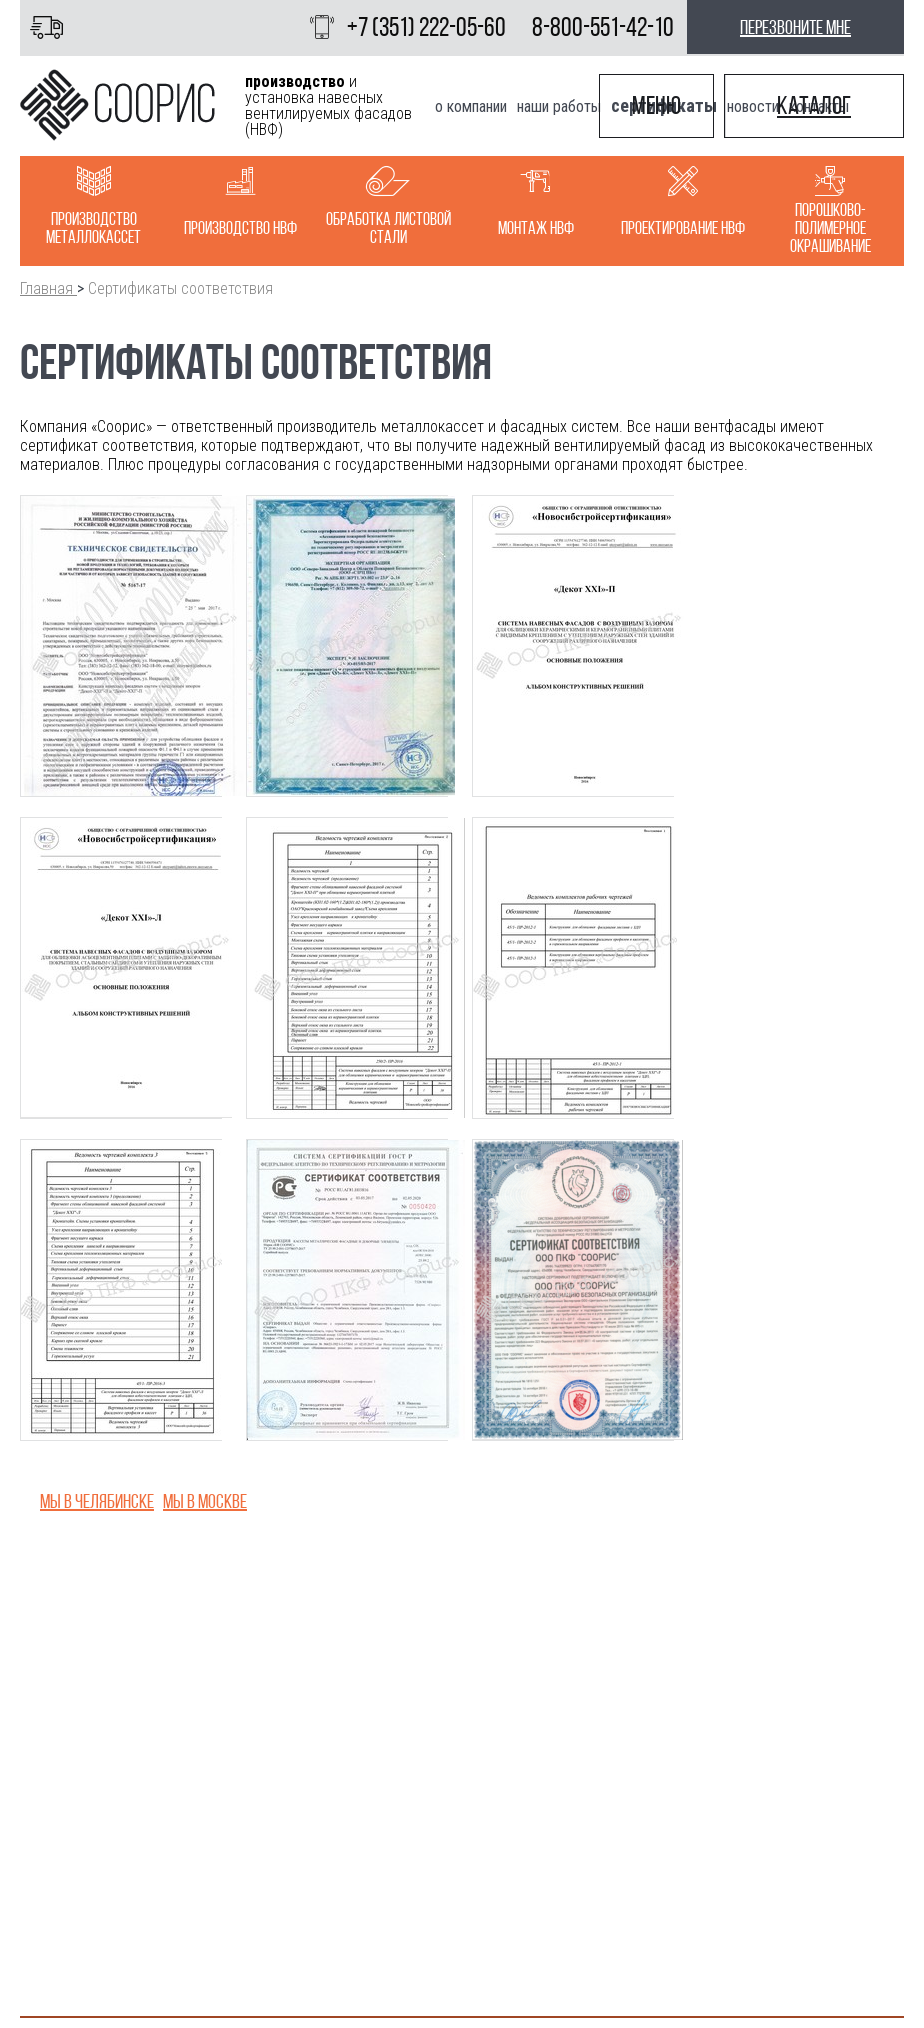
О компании (471, 106)
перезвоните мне (795, 27)
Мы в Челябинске (97, 1501)
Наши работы (559, 106)
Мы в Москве (205, 1501)
